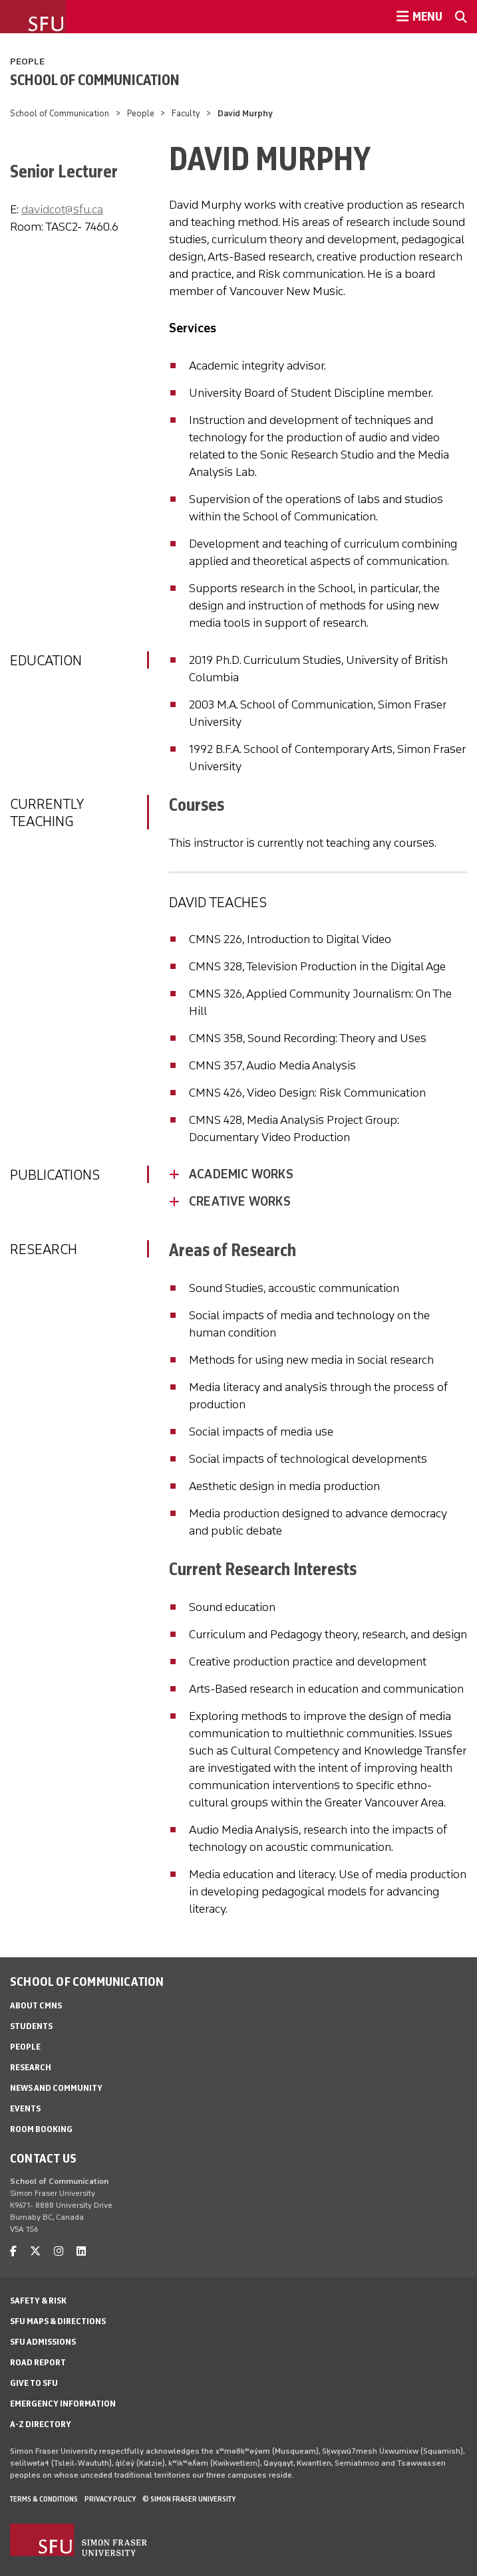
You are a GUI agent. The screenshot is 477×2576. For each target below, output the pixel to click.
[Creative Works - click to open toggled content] (328, 1201)
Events (25, 2108)
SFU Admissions (43, 2341)
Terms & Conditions (44, 2499)
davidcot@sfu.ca (62, 209)
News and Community (56, 2087)
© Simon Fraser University (189, 2499)
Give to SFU (34, 2383)
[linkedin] (81, 2251)
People (27, 61)
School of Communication (95, 79)
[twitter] (35, 2251)
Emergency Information (63, 2403)
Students (31, 2026)
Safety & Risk (38, 2300)
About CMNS (36, 2005)
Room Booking (41, 2129)
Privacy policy (110, 2499)
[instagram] (58, 2251)
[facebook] (13, 2251)
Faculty (186, 113)
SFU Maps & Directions (58, 2321)
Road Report (38, 2362)
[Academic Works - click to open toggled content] (328, 1174)
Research (30, 2067)
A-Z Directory (40, 2424)
